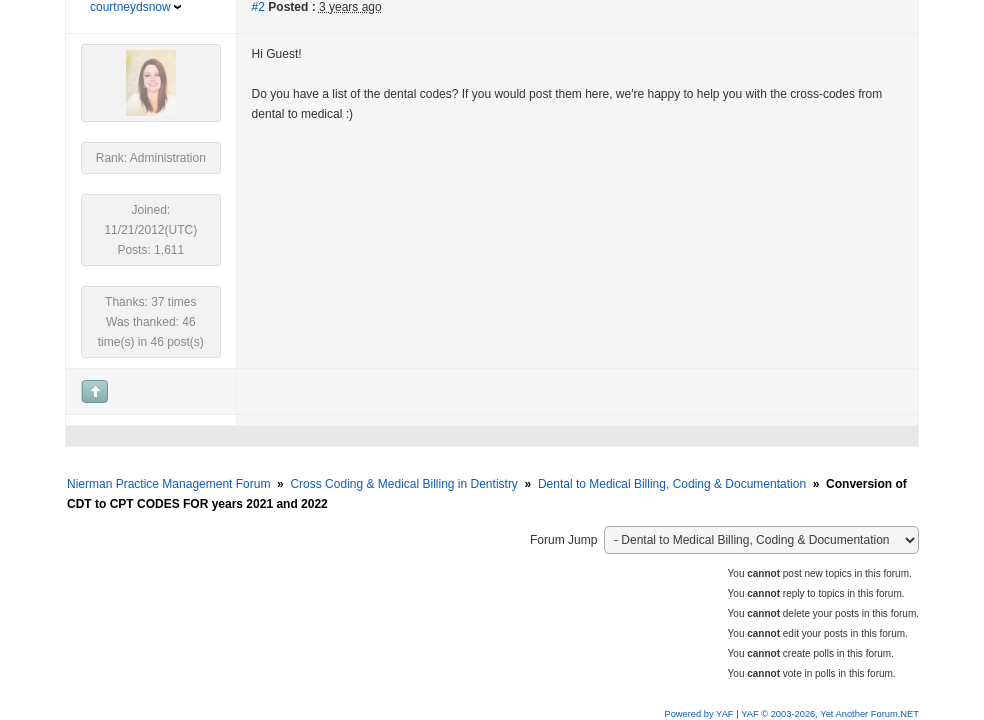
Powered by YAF (698, 714)
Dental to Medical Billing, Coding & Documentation (672, 484)
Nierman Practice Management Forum (168, 484)
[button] (28, 41)
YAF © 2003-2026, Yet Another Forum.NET (830, 714)
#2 (258, 7)
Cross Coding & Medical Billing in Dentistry (403, 484)
